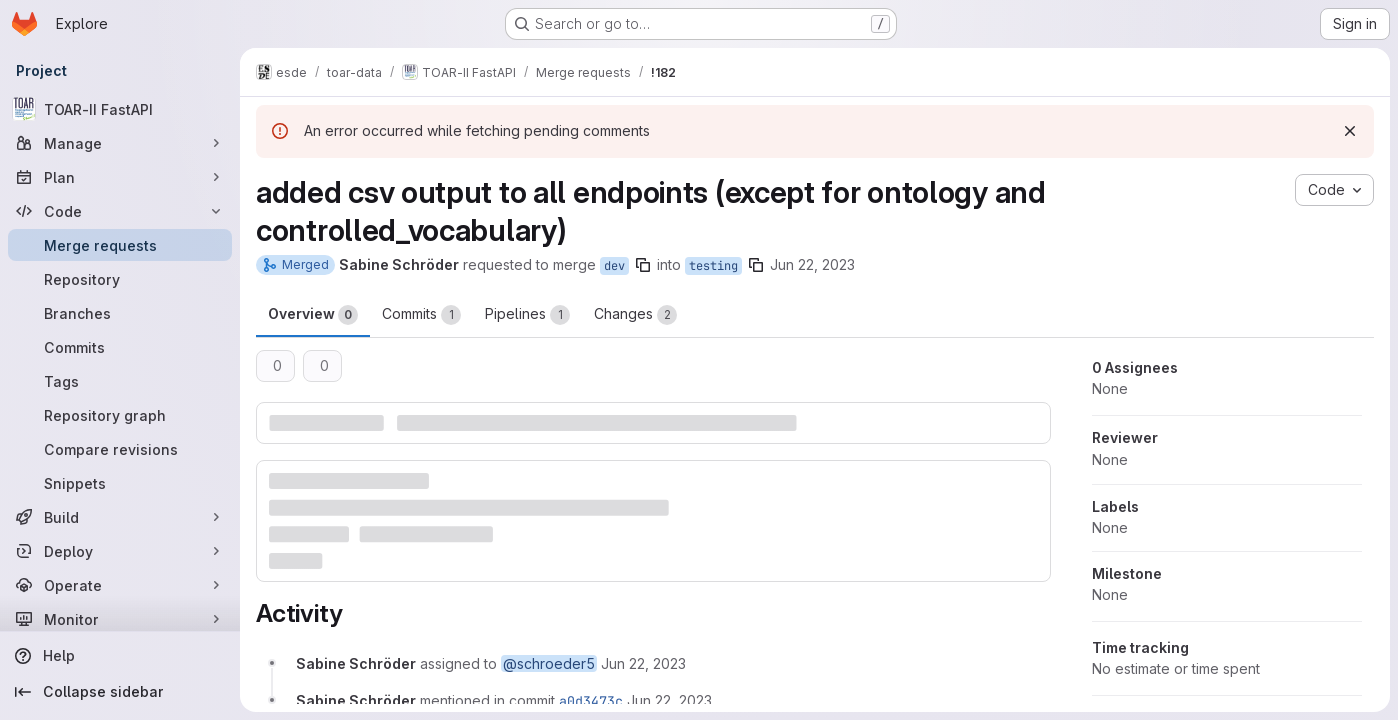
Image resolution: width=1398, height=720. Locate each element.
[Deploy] (120, 551)
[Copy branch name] (643, 265)
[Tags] (120, 381)
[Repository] (120, 279)
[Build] (120, 517)
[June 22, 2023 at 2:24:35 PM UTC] (643, 663)
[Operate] (120, 585)
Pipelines (527, 315)
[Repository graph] (120, 415)
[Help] (120, 656)
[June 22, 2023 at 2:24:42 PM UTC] (669, 700)
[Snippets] (120, 483)
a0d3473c (591, 701)
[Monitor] (120, 619)
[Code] (120, 211)
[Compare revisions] (120, 449)
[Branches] (120, 313)
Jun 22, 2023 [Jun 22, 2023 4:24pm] (812, 264)
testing (713, 266)
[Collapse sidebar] (120, 692)
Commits (421, 315)
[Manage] (120, 143)
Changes (635, 315)
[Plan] (120, 177)
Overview (313, 315)
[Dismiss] (1350, 131)
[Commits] (120, 347)
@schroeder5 (549, 663)
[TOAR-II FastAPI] (120, 109)
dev (614, 266)
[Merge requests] (120, 245)
